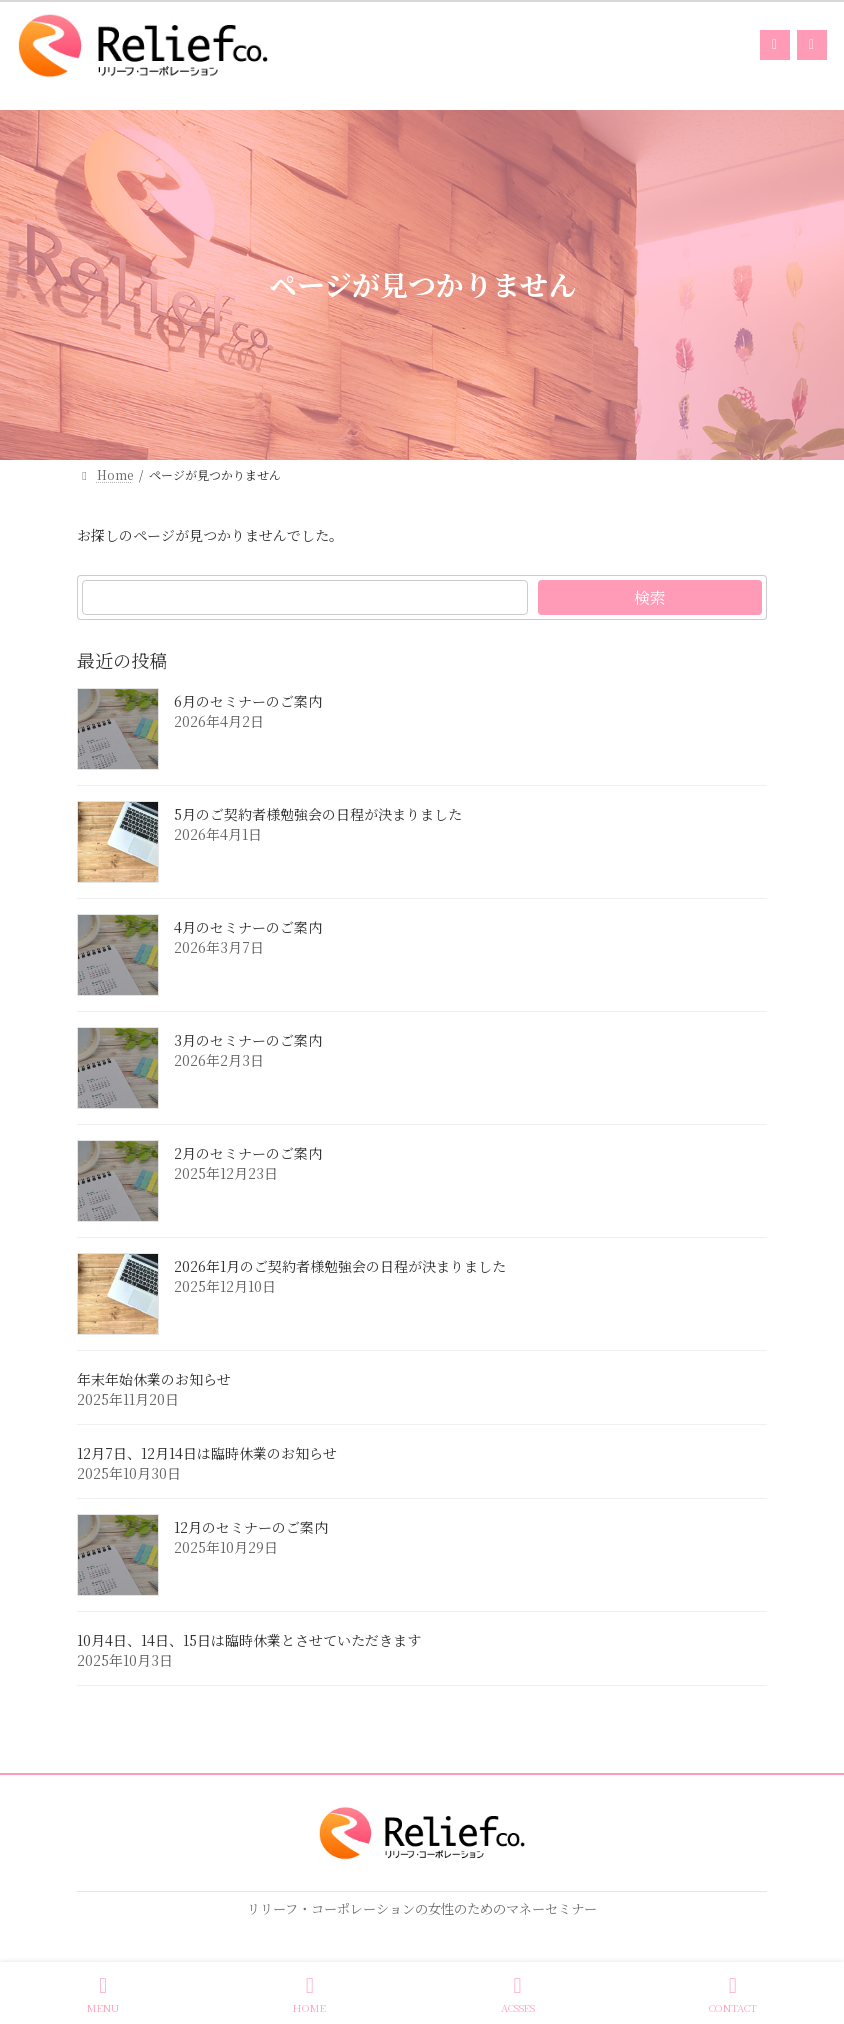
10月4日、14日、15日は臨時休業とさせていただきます (249, 1641)
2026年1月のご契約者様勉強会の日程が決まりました (340, 1267)
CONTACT (733, 1994)
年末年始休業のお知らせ (154, 1380)
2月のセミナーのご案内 (248, 1154)
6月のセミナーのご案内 (248, 702)
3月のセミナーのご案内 (248, 1041)
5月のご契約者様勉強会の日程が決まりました (318, 815)
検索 (650, 597)
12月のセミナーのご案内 (251, 1528)
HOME (309, 1994)
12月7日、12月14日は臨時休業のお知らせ (207, 1454)
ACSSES (518, 1994)
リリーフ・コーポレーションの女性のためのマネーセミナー (422, 1908)
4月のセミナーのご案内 (248, 928)
